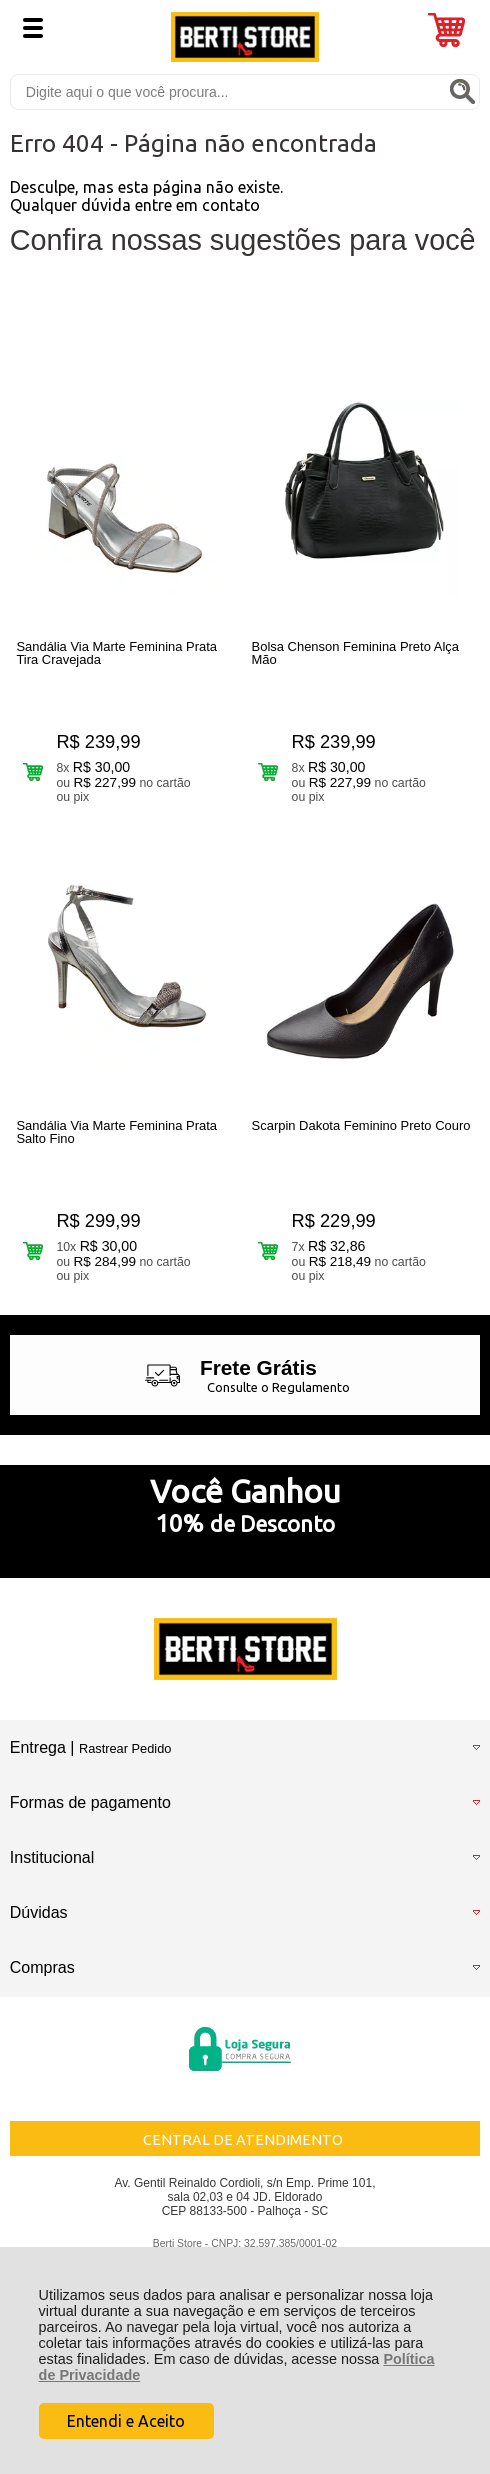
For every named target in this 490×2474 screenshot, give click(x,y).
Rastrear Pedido (125, 1748)
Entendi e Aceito (126, 2421)
